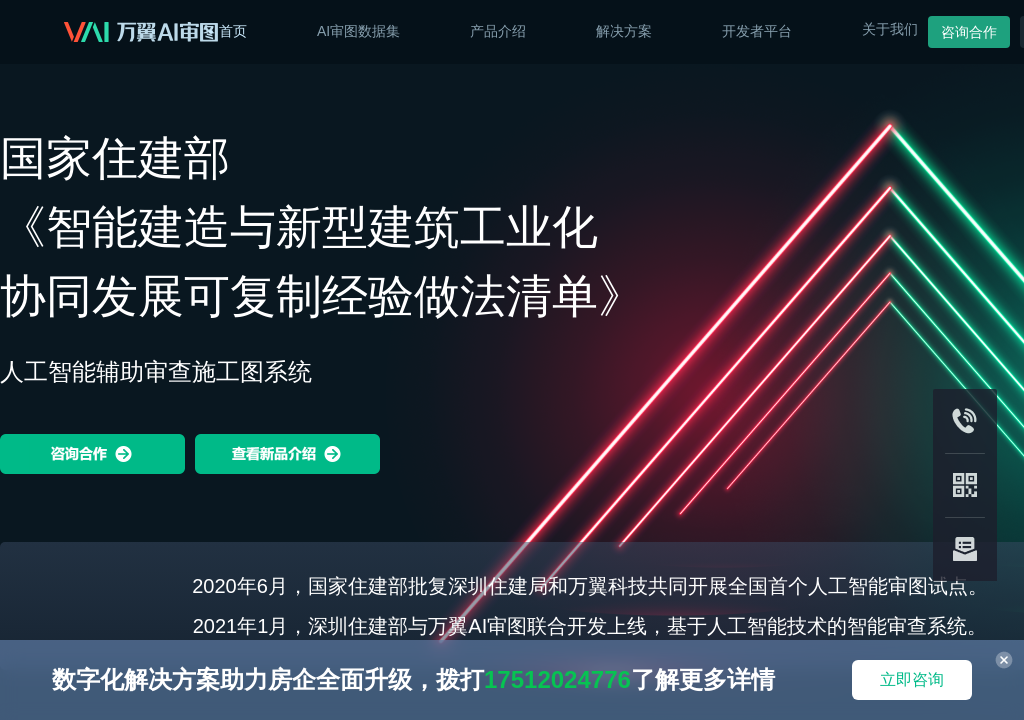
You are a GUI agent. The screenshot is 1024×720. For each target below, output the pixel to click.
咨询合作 (969, 32)
